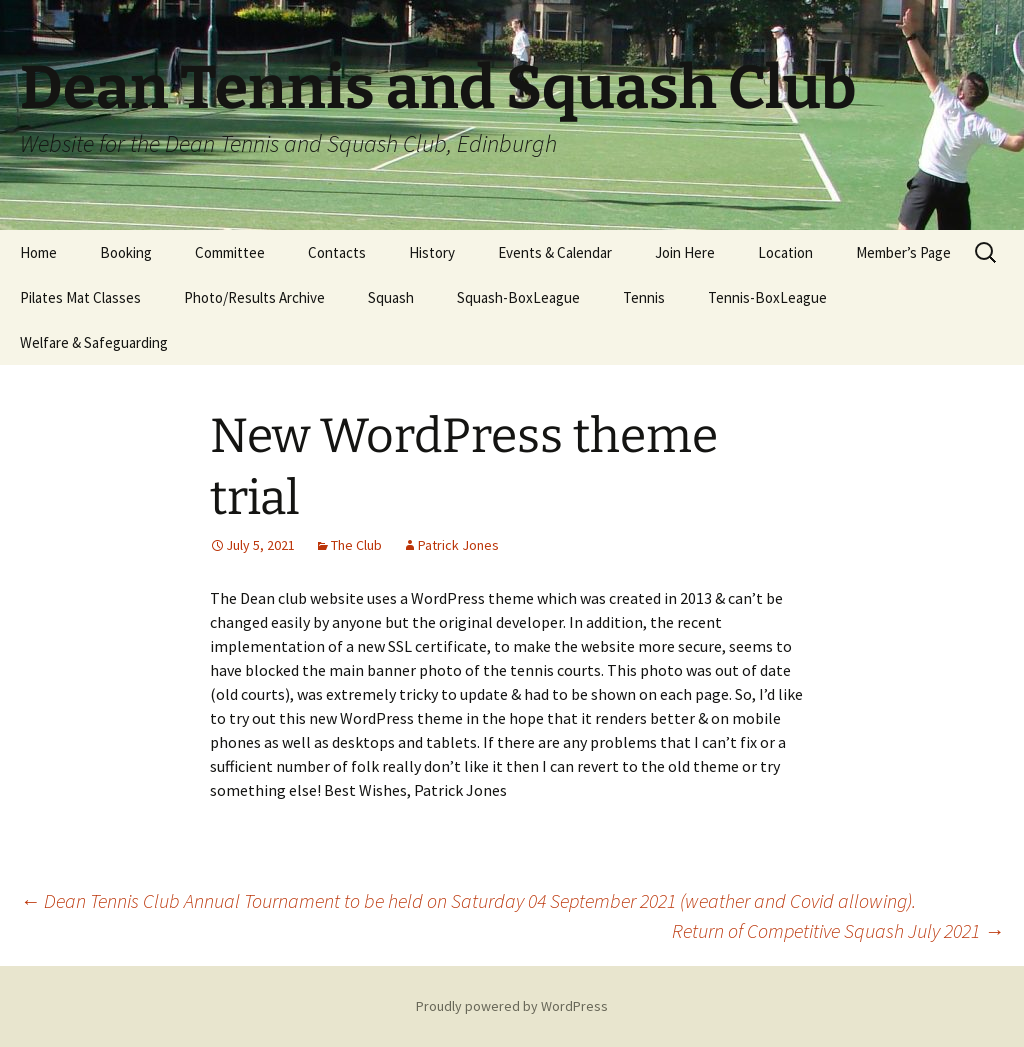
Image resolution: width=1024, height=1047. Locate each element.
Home (38, 252)
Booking (126, 252)
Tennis (644, 297)
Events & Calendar (555, 252)
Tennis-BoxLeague (767, 297)
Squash (391, 297)
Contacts (337, 252)
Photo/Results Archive (254, 297)
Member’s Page (903, 252)
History (432, 252)
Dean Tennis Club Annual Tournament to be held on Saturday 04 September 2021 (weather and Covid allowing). (468, 900)
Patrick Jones (458, 545)
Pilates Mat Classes (80, 297)
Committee (230, 252)
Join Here (685, 252)
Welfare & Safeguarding (94, 342)
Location (785, 252)
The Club (356, 545)
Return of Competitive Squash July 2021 (838, 930)
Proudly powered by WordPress (512, 1006)
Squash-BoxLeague (518, 297)
